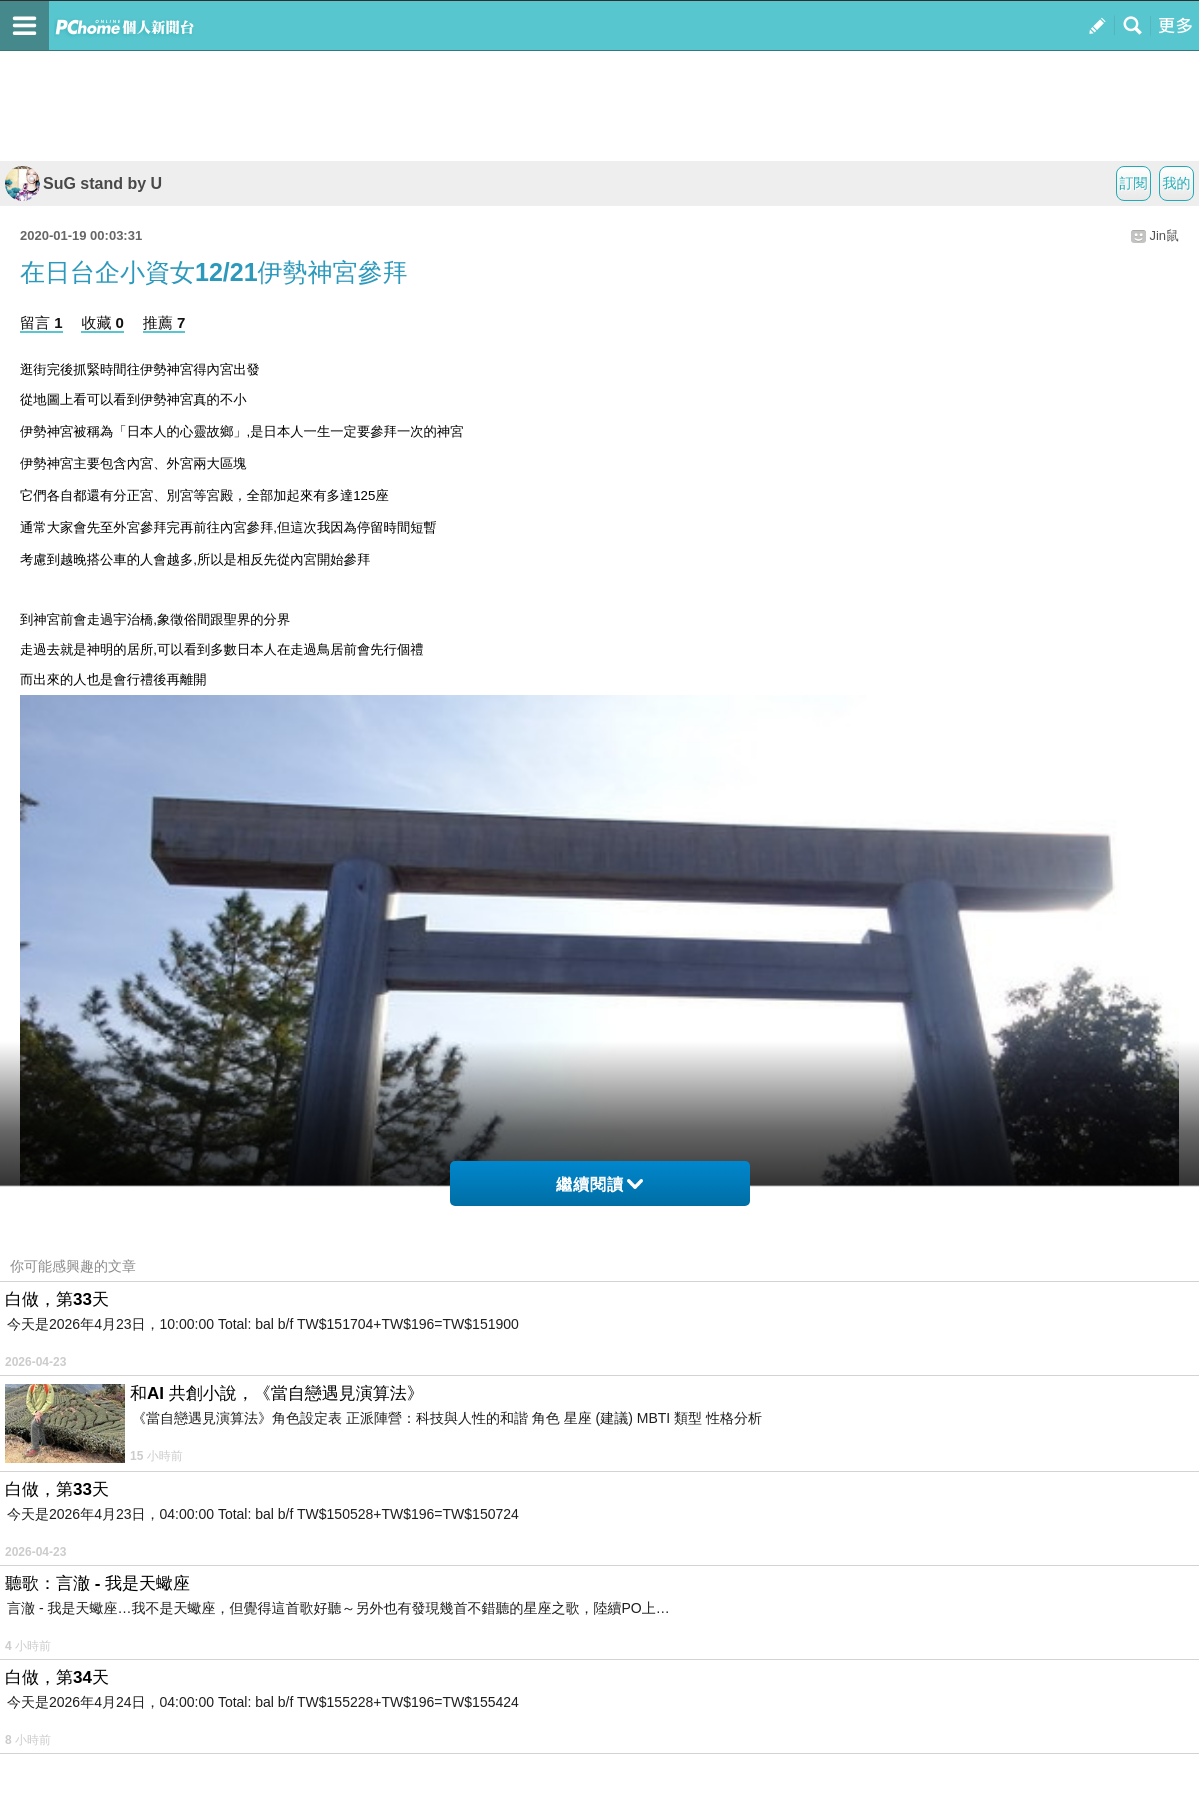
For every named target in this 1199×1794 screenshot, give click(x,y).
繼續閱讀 (599, 1184)
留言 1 (41, 322)
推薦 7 (164, 322)
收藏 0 (102, 322)
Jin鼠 (1164, 235)
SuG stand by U (83, 183)
